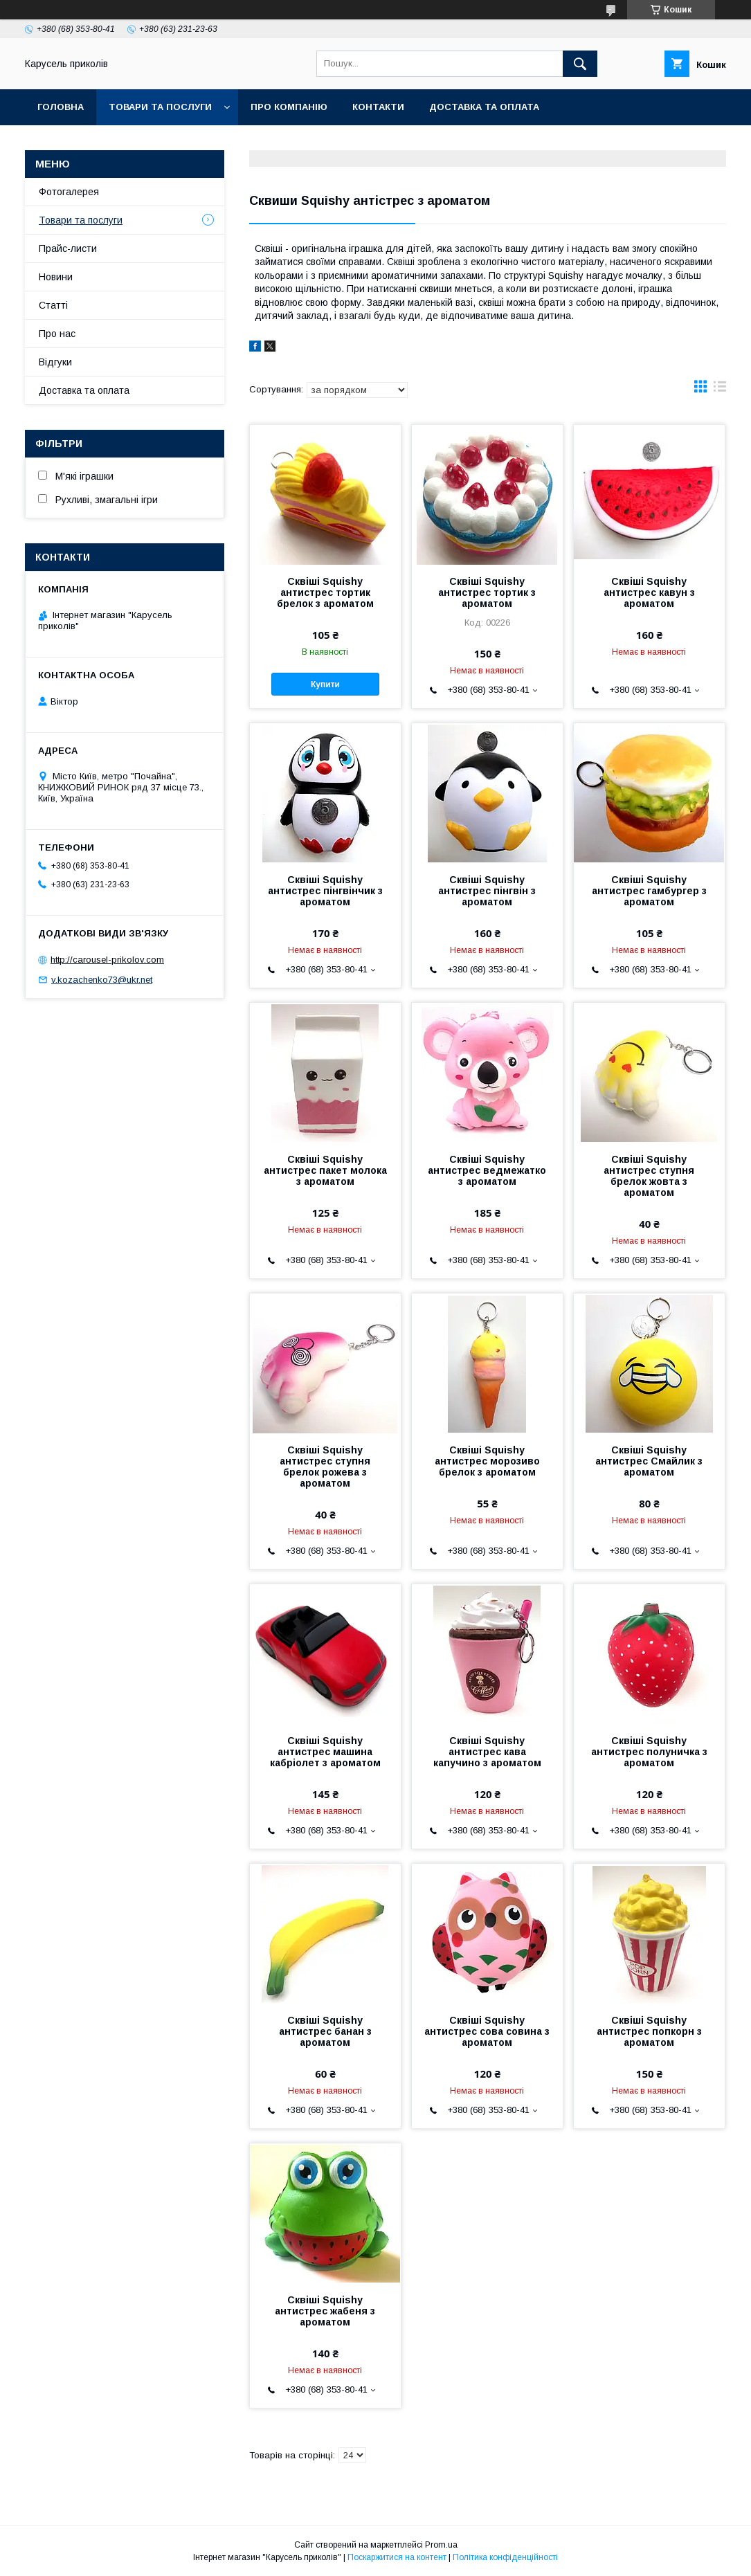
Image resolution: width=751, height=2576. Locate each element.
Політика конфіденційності (505, 2557)
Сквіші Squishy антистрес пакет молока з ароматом (325, 1170)
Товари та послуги (160, 107)
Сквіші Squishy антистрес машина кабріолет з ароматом (325, 1751)
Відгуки (55, 362)
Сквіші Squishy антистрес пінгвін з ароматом (487, 890)
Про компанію (289, 107)
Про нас (57, 333)
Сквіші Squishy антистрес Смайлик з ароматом (649, 1461)
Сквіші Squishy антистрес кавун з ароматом (649, 592)
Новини (56, 276)
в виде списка (720, 389)
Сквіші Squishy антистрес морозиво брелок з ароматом (487, 1461)
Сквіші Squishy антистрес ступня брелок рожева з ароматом (325, 1466)
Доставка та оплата (484, 107)
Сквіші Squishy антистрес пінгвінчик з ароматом (325, 890)
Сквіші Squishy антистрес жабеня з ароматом (325, 2311)
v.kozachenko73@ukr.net (101, 979)
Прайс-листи (68, 248)
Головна (60, 107)
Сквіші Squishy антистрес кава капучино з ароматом (487, 1751)
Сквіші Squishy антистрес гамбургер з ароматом (649, 890)
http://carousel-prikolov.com (107, 959)
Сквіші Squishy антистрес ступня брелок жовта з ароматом (649, 1176)
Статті (53, 305)
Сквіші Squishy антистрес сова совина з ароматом (487, 2031)
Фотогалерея (69, 191)
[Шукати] (580, 64)
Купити (325, 684)
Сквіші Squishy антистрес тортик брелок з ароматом (325, 592)
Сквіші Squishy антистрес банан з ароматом (325, 2031)
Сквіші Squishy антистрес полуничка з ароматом (649, 1751)
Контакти (378, 107)
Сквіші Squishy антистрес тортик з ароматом (487, 592)
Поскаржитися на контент (396, 2557)
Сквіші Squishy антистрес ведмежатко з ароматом (487, 1170)
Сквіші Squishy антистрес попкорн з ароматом (649, 2031)
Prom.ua (441, 2545)
